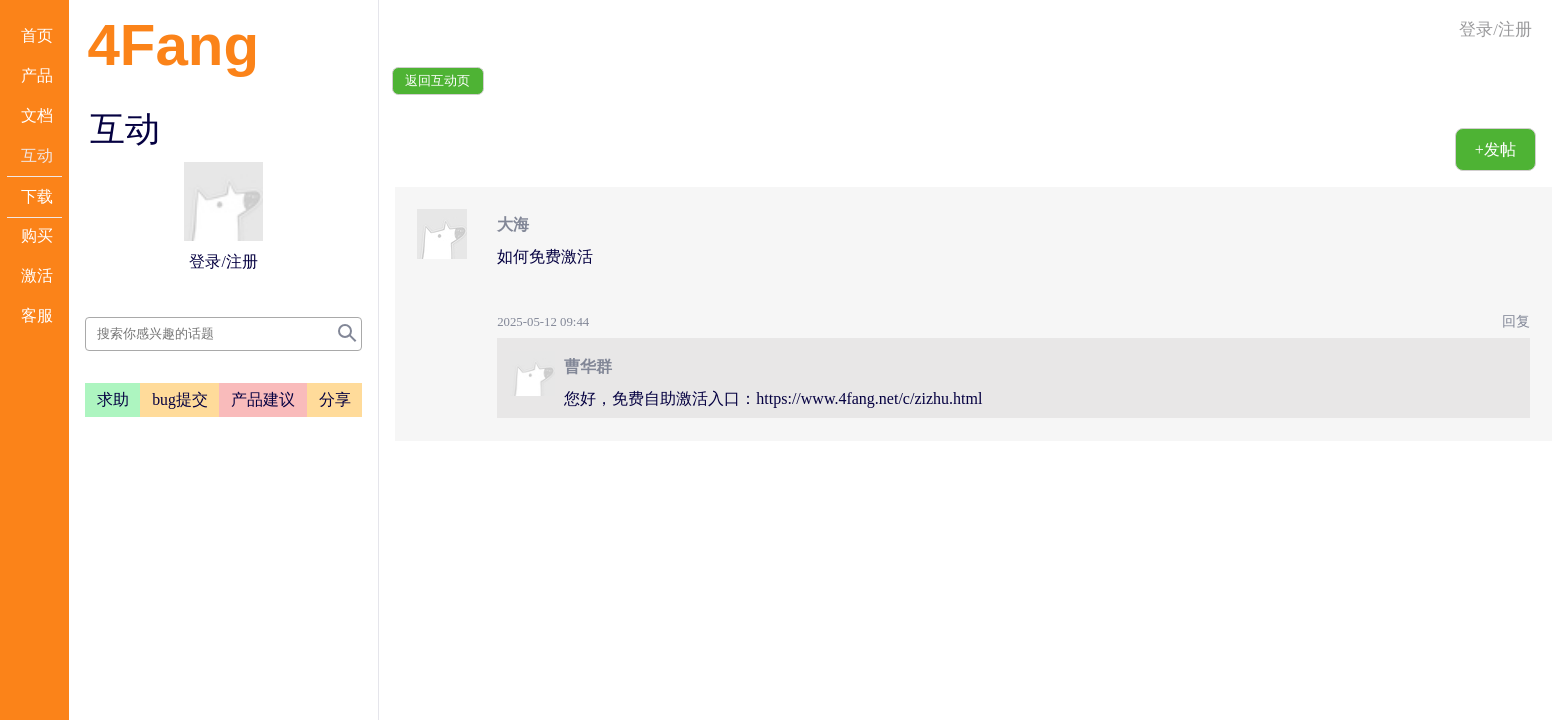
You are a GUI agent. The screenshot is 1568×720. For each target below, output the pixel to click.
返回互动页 (437, 81)
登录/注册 (1495, 29)
